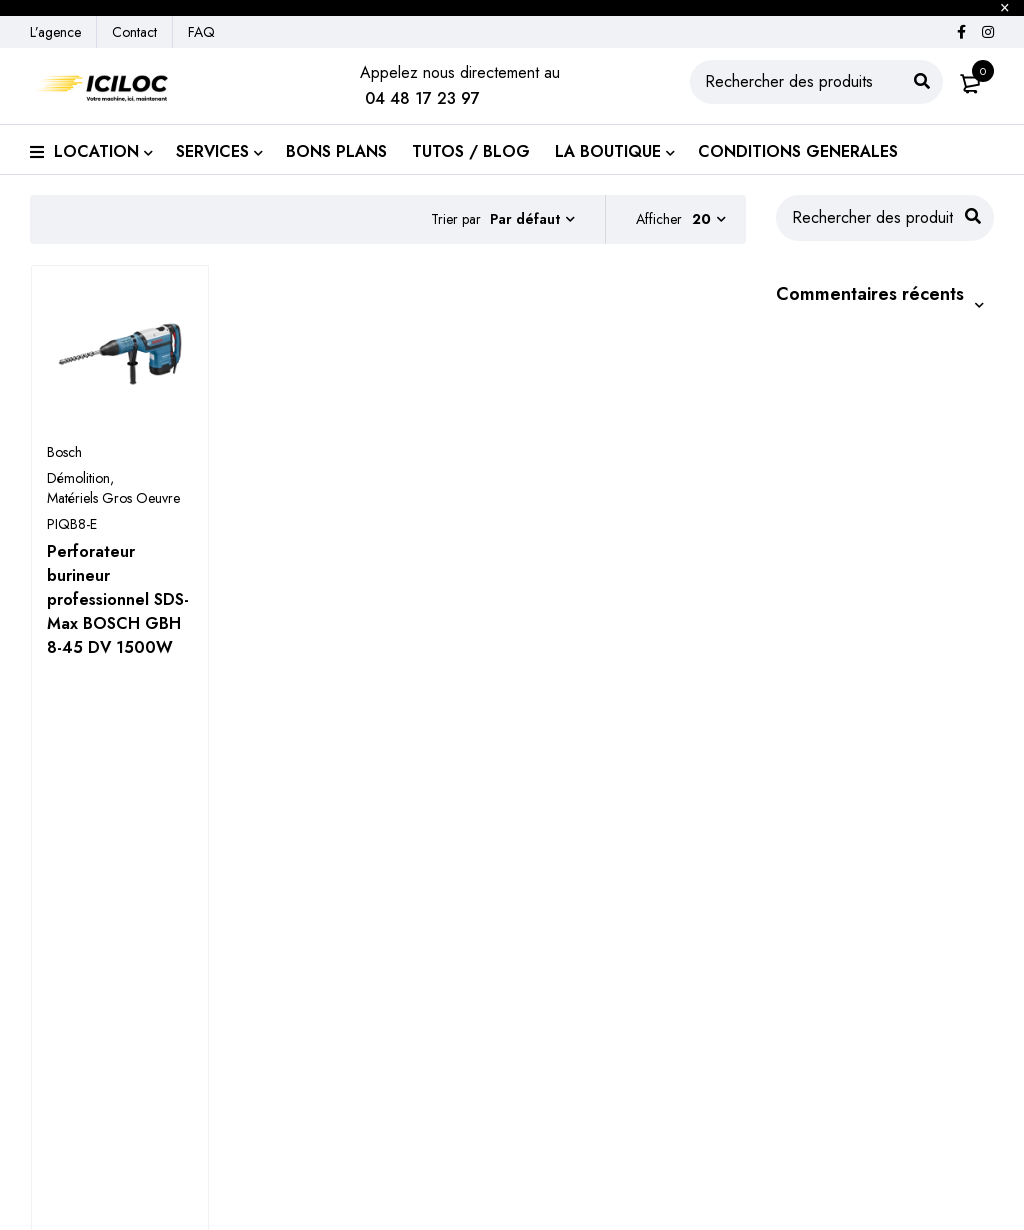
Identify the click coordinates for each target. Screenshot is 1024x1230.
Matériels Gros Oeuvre (113, 498)
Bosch (64, 452)
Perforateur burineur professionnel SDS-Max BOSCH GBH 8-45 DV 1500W (118, 599)
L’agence (55, 32)
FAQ (201, 32)
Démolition (78, 478)
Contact (134, 32)
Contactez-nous (597, 1156)
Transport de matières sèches (376, 1067)
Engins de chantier (92, 1035)
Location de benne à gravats (373, 1099)
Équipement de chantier (110, 1099)
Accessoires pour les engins (126, 1163)
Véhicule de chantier (99, 1131)
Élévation (60, 1067)
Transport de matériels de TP (374, 1035)
